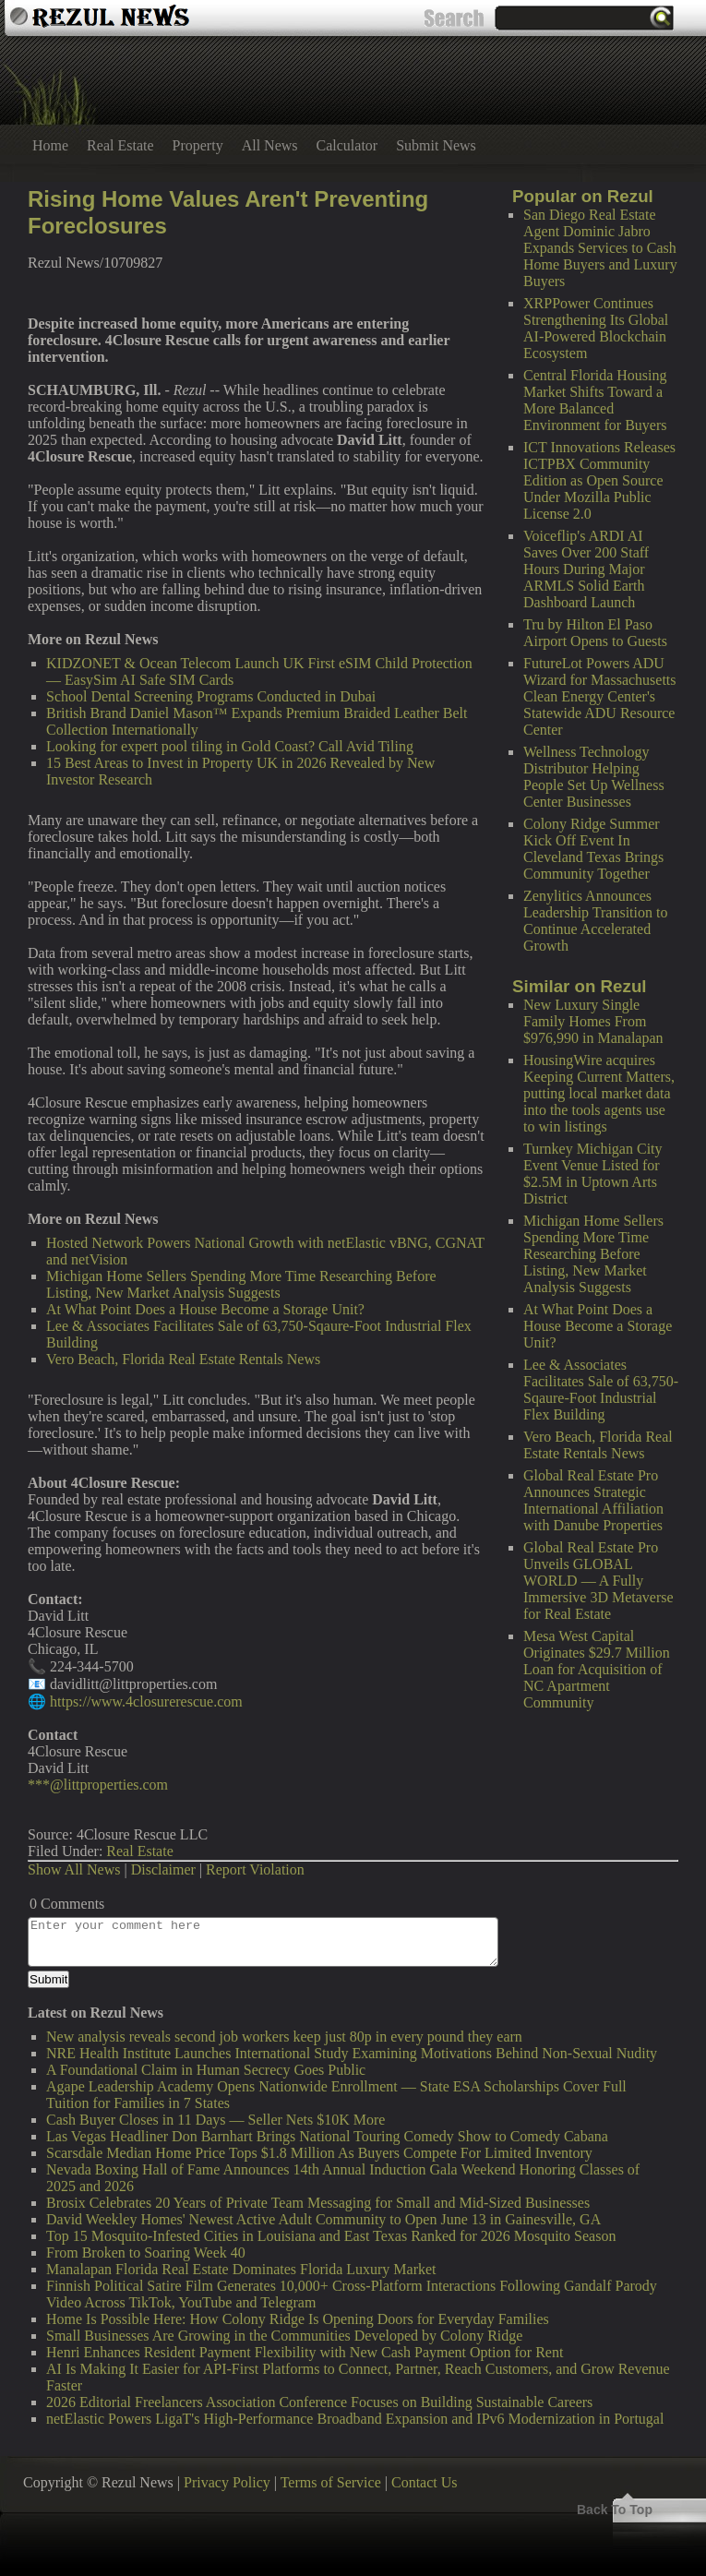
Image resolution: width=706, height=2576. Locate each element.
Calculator (347, 145)
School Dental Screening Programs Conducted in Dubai (211, 696)
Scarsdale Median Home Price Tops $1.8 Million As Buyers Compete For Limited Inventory (319, 2153)
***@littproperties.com (98, 1784)
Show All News (74, 1869)
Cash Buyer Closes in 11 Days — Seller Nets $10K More (215, 2119)
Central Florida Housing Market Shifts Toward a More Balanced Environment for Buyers (595, 400)
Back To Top (614, 2509)
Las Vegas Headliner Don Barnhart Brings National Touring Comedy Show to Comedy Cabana (327, 2136)
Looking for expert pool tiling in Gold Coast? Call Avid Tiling (229, 746)
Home (50, 145)
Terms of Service (331, 2482)
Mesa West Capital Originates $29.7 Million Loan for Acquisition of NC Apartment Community (596, 1669)
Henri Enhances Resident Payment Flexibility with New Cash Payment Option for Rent (304, 2352)
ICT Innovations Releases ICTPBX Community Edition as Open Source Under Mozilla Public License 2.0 (599, 480)
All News (270, 145)
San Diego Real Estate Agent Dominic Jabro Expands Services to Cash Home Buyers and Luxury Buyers (600, 248)
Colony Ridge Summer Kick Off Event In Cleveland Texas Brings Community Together (593, 848)
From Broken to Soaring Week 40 (145, 2252)
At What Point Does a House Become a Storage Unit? (597, 1325)
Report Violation (255, 1869)
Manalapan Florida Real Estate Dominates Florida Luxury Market (241, 2269)
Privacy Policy (227, 2482)
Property (198, 145)
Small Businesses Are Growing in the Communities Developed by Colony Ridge (284, 2335)
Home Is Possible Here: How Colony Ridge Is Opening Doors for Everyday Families (297, 2319)
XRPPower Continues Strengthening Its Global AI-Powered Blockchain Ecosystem (595, 328)
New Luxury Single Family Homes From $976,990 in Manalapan (593, 1021)
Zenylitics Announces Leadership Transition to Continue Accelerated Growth (595, 920)
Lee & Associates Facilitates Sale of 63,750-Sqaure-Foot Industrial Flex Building (600, 1389)
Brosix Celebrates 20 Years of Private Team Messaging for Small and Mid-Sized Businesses (318, 2203)
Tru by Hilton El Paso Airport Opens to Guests (595, 633)
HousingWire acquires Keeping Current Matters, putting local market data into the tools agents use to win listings (599, 1093)
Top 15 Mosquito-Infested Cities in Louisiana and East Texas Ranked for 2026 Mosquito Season (331, 2236)
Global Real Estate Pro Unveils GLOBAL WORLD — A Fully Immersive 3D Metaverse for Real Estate (598, 1581)
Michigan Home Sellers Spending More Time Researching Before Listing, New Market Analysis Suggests (593, 1254)
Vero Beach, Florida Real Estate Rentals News (598, 1445)
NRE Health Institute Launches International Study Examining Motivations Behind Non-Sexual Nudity (351, 2053)
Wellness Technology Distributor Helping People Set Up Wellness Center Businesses (593, 776)
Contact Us (424, 2482)
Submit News (436, 145)
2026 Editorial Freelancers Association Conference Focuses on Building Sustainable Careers (319, 2402)
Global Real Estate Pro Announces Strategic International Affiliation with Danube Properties (593, 1500)
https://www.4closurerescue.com (146, 1701)
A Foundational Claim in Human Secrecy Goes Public (205, 2070)
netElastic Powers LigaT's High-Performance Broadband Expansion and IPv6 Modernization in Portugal (355, 2418)
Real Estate (120, 145)
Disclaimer (163, 1869)
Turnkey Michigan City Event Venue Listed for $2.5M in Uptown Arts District (593, 1173)
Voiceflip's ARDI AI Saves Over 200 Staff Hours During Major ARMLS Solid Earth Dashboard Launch (586, 569)
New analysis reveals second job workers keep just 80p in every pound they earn (284, 2036)
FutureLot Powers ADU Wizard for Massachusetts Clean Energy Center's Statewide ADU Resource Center (599, 696)
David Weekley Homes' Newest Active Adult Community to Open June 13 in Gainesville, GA (323, 2219)
